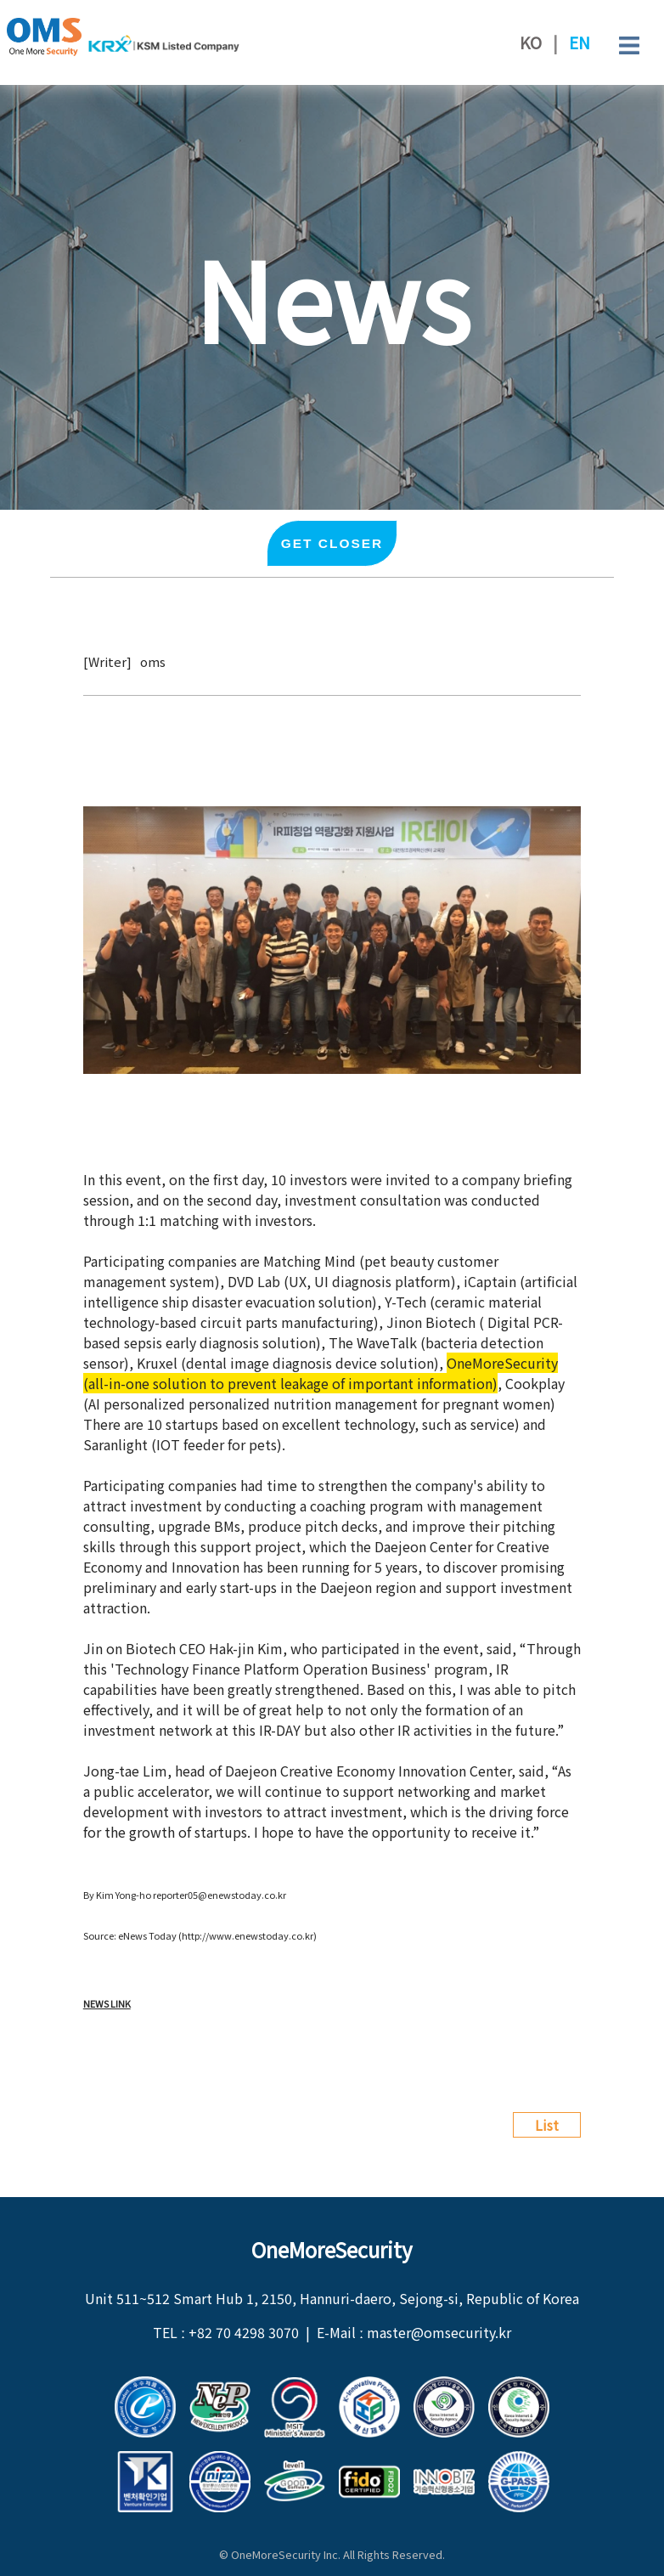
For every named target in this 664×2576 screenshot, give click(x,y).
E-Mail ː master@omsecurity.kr (414, 2332)
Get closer (332, 543)
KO (531, 42)
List (547, 2125)
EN (579, 42)
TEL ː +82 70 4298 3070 (226, 2332)
